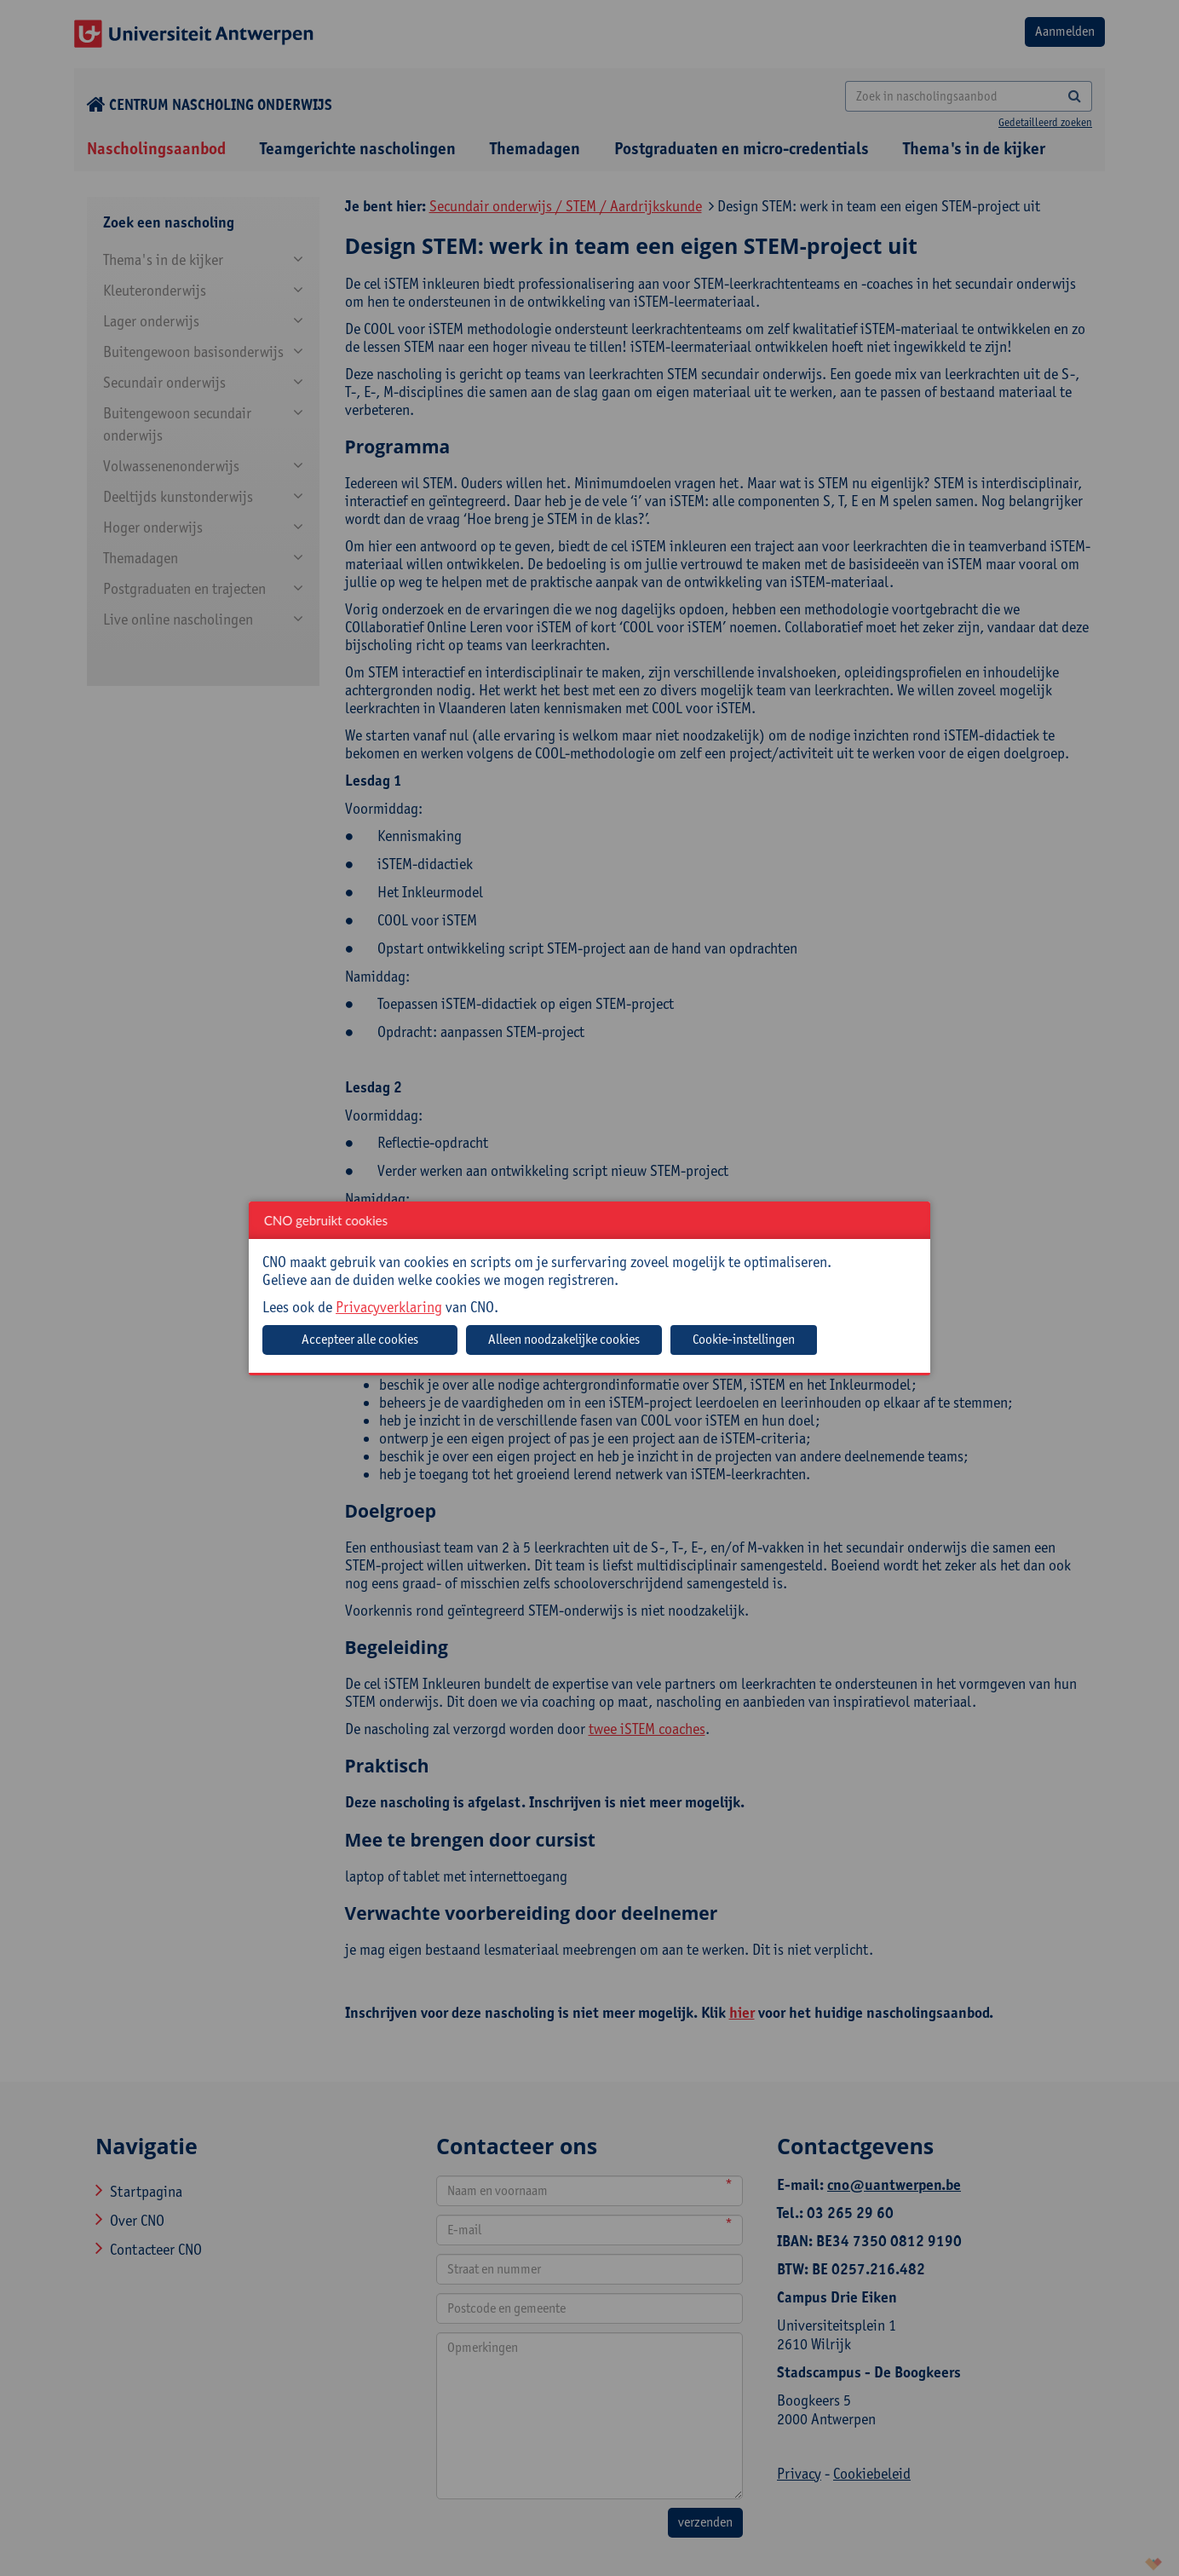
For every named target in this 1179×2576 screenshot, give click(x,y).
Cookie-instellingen (744, 1339)
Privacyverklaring (389, 1307)
